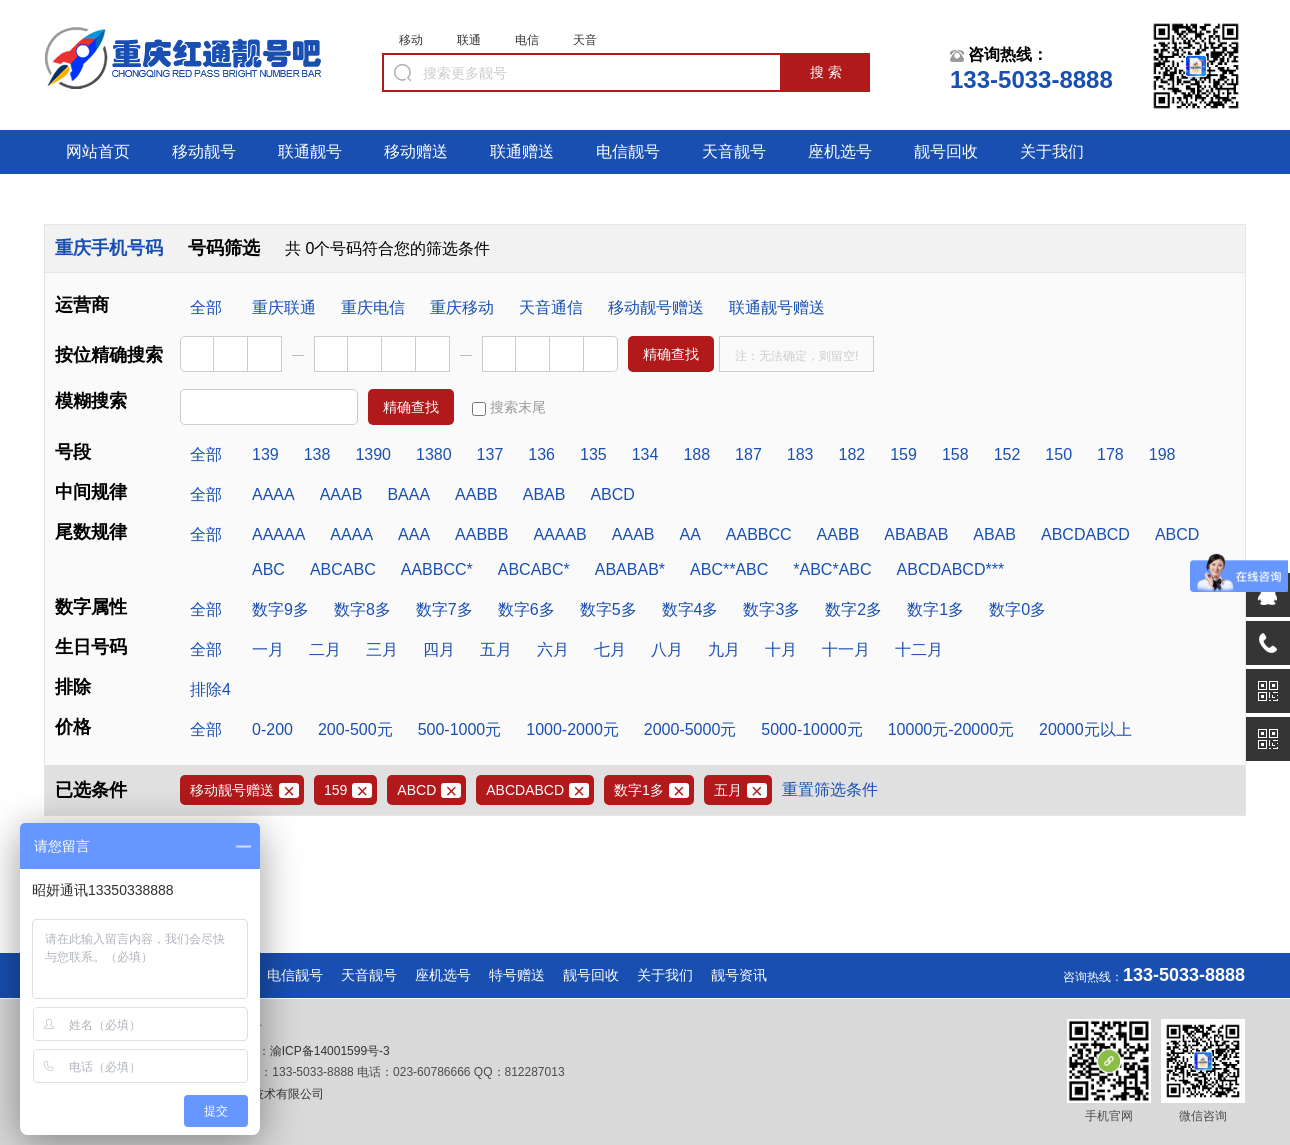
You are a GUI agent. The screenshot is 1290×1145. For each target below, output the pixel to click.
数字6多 (526, 609)
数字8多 (362, 609)
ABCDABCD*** (951, 569)
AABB (476, 494)
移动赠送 (416, 151)
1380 (434, 454)
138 (317, 454)
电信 (527, 40)
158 (955, 454)
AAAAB (559, 534)
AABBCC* (437, 569)
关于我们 (1052, 151)
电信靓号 (628, 151)
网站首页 (98, 151)
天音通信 (551, 307)
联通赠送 (522, 151)
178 (1110, 454)
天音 (585, 40)
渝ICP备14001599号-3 (330, 1051)
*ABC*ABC (832, 569)
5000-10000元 (811, 729)
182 (852, 454)
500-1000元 (460, 729)
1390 (373, 454)
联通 (469, 40)
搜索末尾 (509, 407)
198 (1162, 454)
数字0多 (1017, 609)
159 (903, 454)
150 (1058, 454)
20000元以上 (1085, 729)
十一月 (846, 649)
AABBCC (759, 534)
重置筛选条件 (830, 789)
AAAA (273, 494)
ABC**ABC (729, 569)
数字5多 (608, 609)
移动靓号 (204, 151)
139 (265, 454)
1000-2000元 (572, 729)
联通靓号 (310, 151)
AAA (414, 534)
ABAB (544, 494)
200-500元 (355, 729)
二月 (325, 649)
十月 (781, 649)
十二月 (919, 649)
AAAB (341, 494)
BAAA (408, 494)
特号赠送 (517, 975)
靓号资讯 (739, 975)
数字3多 (771, 609)
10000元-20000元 (951, 729)
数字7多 (444, 609)
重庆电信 (373, 307)
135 (593, 454)
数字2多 (853, 609)
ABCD (612, 494)
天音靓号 (734, 151)
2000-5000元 (690, 729)
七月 (610, 649)
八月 (667, 649)
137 (490, 454)
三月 (382, 649)
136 (541, 454)
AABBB (481, 534)
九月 (724, 649)
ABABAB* (630, 569)
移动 (411, 40)
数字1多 (935, 609)
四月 (439, 649)
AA (689, 534)
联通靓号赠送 (777, 307)
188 (696, 454)
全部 (206, 307)
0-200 (272, 729)
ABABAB (916, 534)
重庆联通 (284, 307)
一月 (268, 649)
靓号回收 (946, 151)
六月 (553, 649)
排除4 (210, 689)
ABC (268, 569)
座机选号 (840, 151)
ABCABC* (534, 569)
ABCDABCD (1085, 534)
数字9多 (280, 609)
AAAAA (278, 534)
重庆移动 (462, 307)
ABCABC (343, 569)
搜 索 (826, 72)
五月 (496, 649)
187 (748, 454)
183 (800, 454)
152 (1007, 454)
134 (645, 454)
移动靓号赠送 (656, 307)
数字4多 (690, 609)
